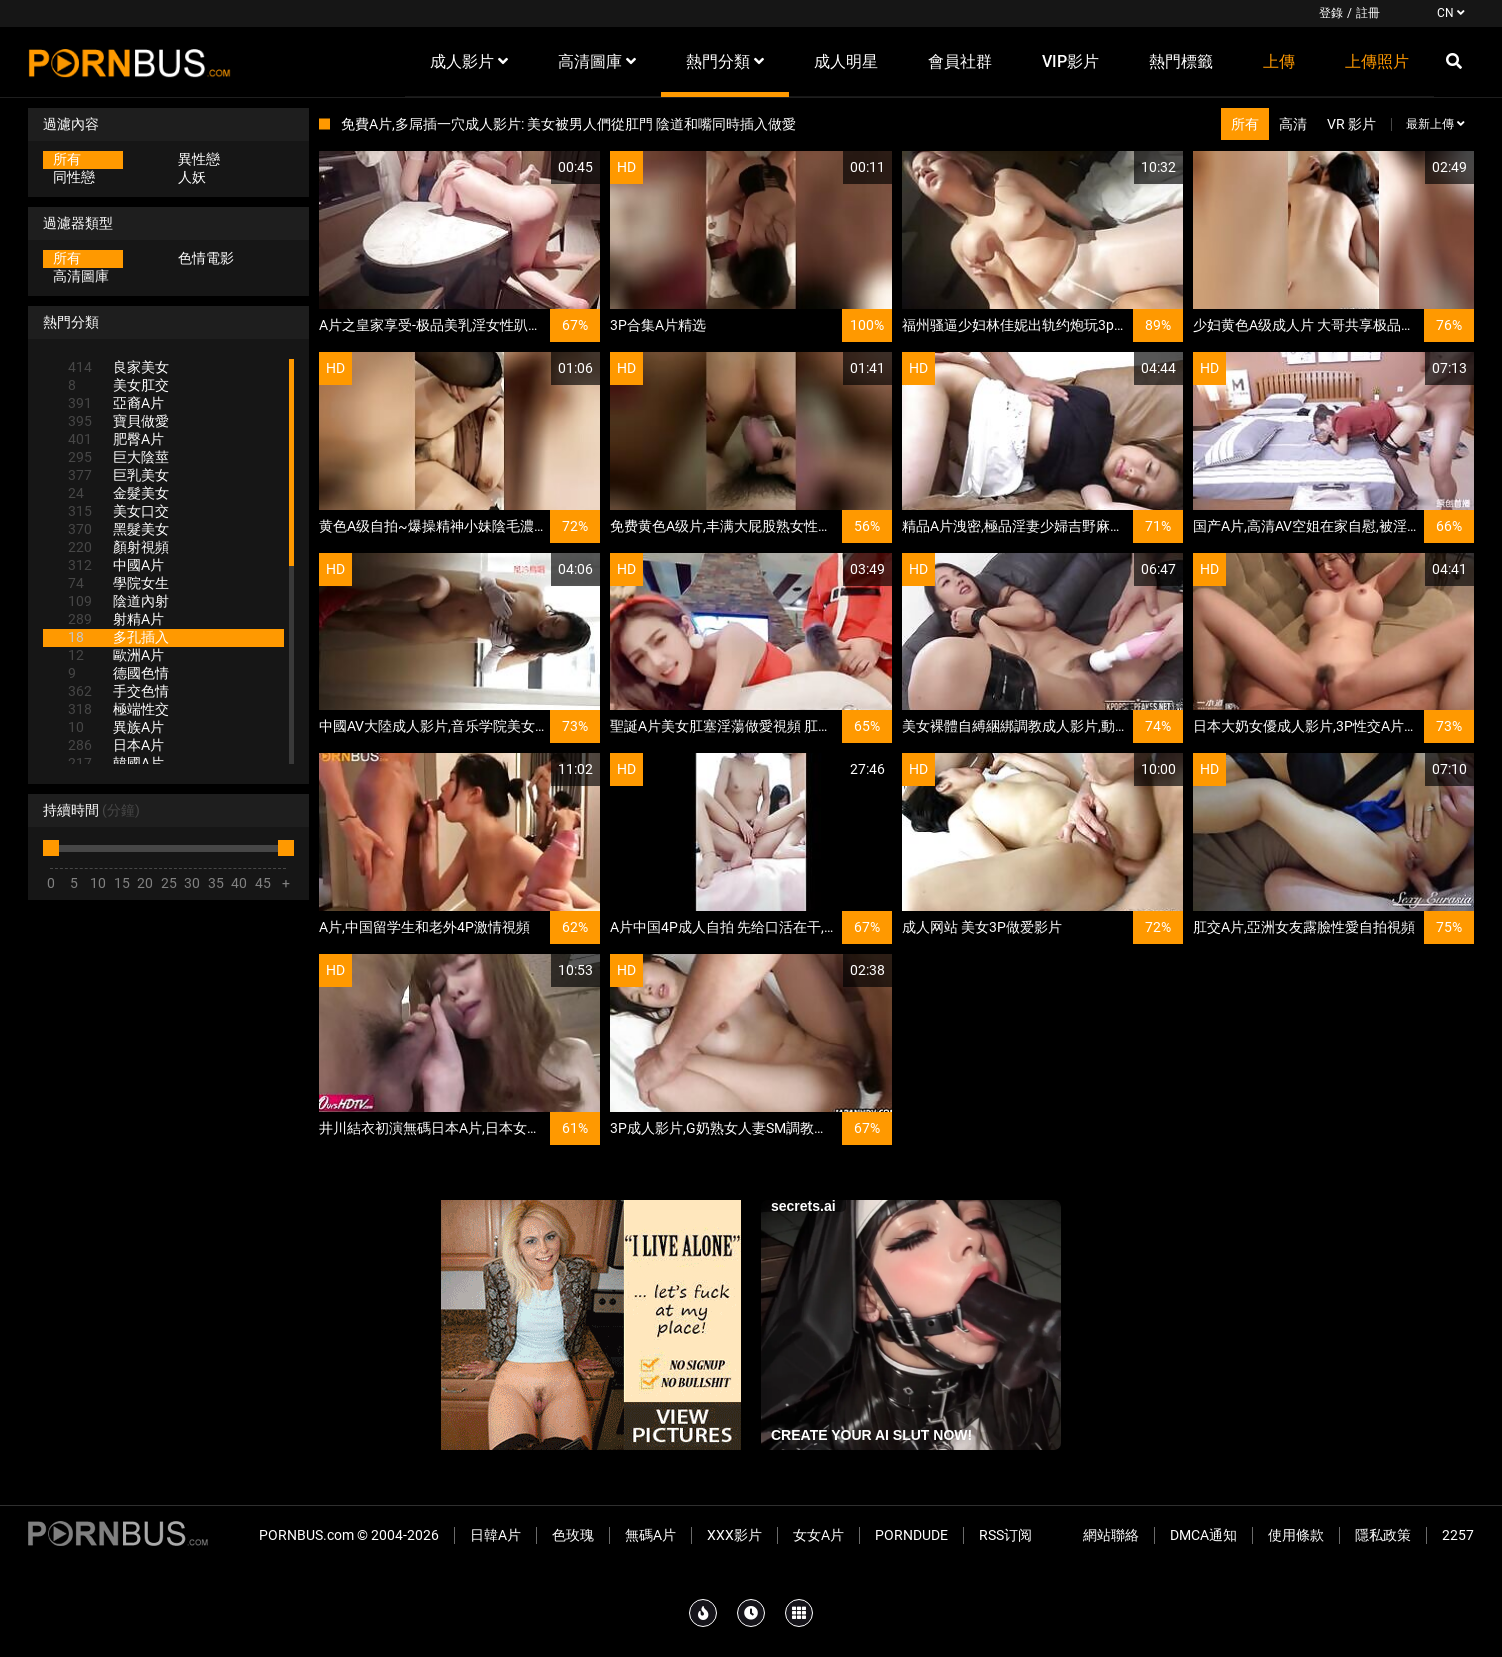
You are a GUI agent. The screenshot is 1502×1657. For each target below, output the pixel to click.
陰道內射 (118, 601)
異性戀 (199, 159)
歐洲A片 (116, 655)
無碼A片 (650, 1535)
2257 (1458, 1535)
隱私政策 (1383, 1535)
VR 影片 (1351, 124)
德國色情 (118, 673)
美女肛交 (118, 385)
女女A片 (818, 1535)
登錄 (1331, 13)
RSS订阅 (1005, 1535)
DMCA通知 (1203, 1535)
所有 (67, 159)
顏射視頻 (118, 547)
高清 (1293, 124)
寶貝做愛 (118, 421)
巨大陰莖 (118, 457)
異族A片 (116, 727)
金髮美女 (118, 493)
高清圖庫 (81, 276)
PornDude (911, 1535)
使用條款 (1296, 1535)
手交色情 (118, 691)
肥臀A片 (116, 439)
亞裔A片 (116, 403)
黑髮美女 (118, 529)
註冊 (1368, 13)
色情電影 (206, 258)
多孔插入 (118, 637)
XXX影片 (734, 1535)
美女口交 (118, 511)
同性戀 (74, 177)
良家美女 (118, 367)
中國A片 (116, 565)
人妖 (192, 177)
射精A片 (116, 619)
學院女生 (118, 583)
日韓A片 (495, 1535)
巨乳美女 (118, 475)
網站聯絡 (1111, 1535)
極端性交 (118, 709)
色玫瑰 (573, 1535)
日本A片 (116, 745)
